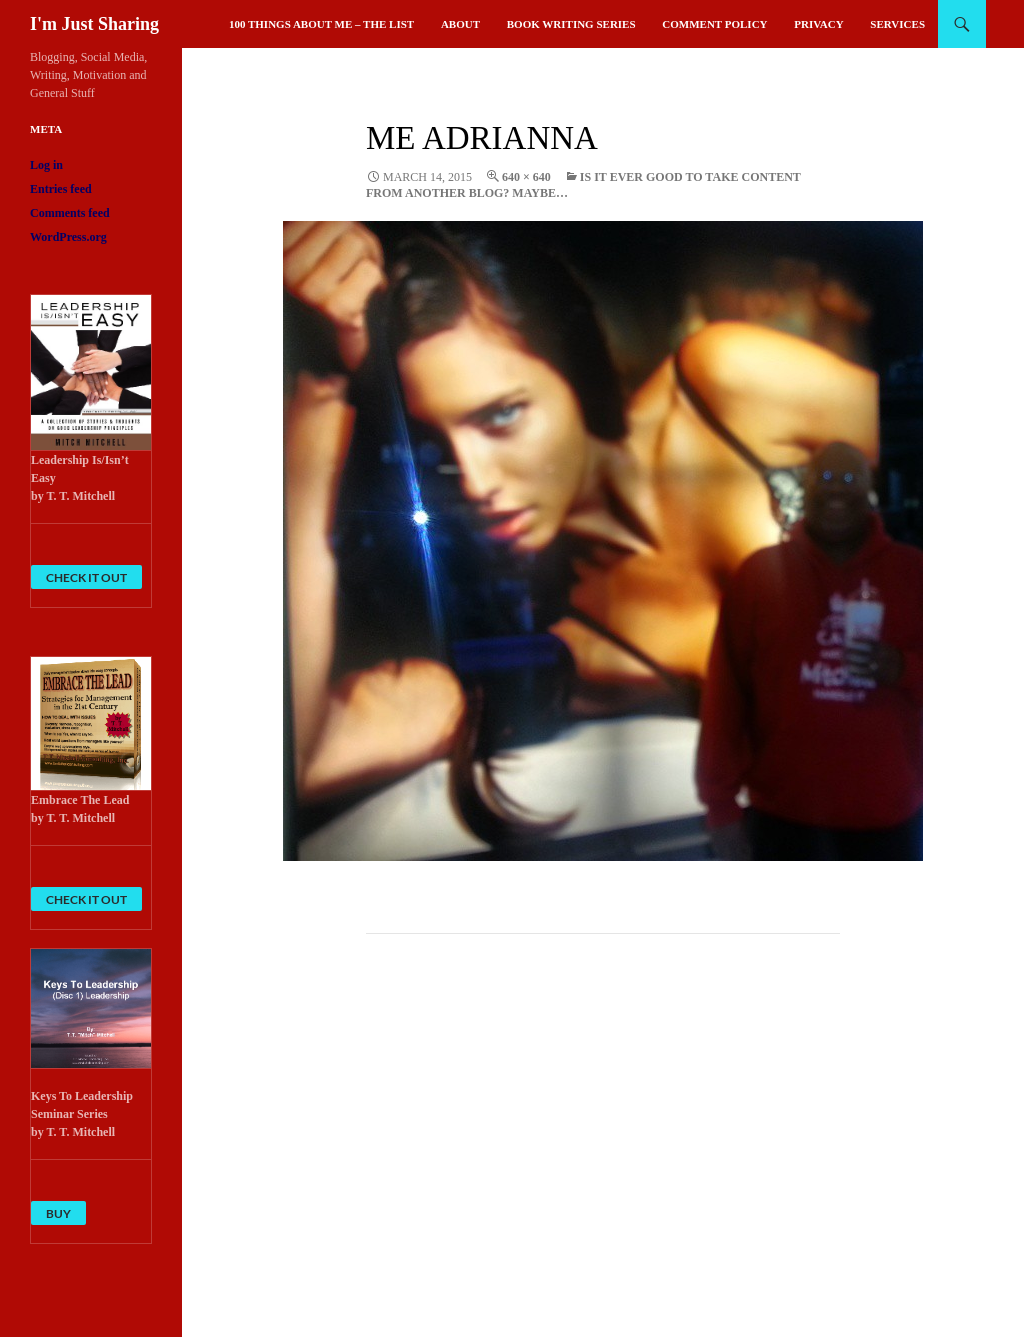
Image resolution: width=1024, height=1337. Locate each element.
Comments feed (70, 213)
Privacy (818, 24)
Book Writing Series (571, 24)
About (460, 24)
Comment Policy (714, 24)
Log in (46, 165)
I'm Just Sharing (94, 24)
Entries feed (61, 189)
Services (897, 24)
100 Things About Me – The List (321, 24)
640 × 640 (526, 177)
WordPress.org (68, 237)
